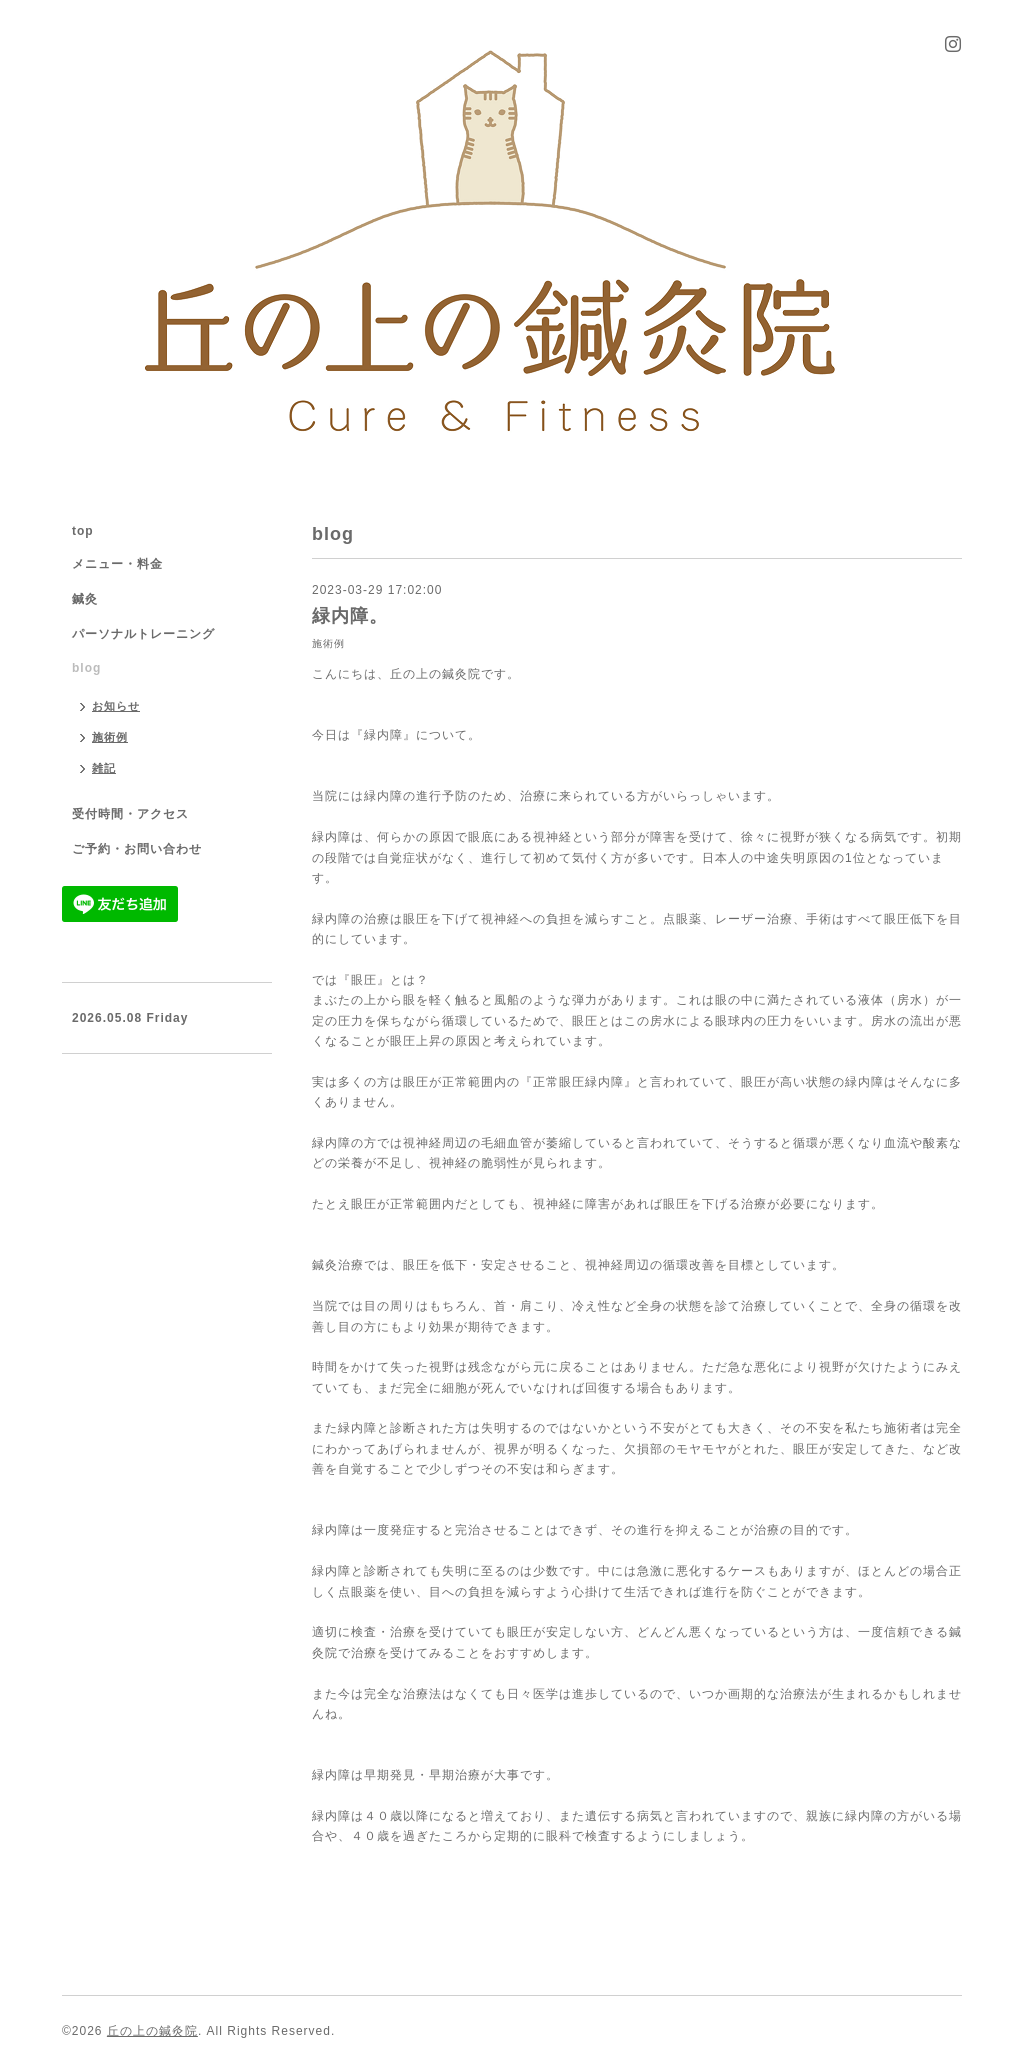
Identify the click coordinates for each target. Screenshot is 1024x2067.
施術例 (328, 643)
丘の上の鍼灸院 (152, 2031)
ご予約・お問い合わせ (137, 849)
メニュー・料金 (117, 564)
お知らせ (116, 706)
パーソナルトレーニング (143, 634)
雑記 (104, 768)
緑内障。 (350, 616)
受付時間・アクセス (130, 814)
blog (86, 668)
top (83, 531)
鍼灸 (85, 599)
